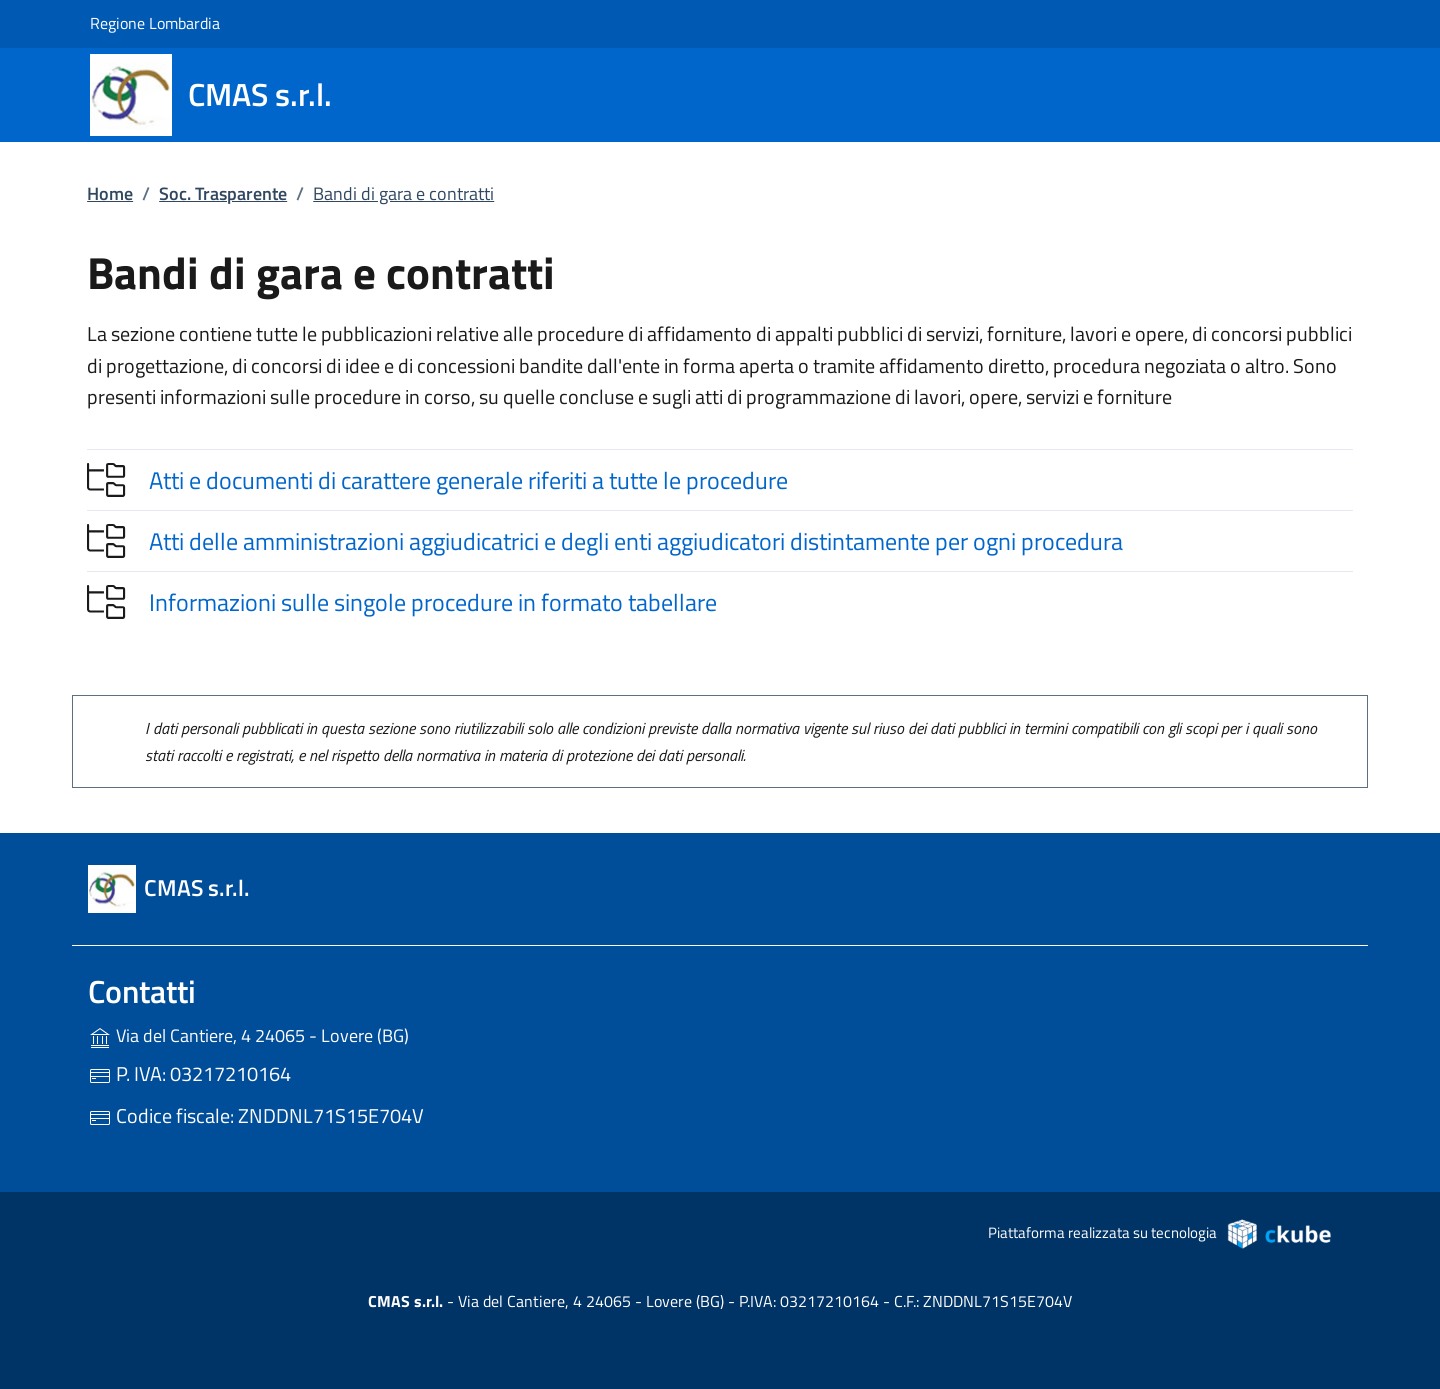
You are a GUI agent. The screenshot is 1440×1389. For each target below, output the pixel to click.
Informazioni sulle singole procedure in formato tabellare (433, 602)
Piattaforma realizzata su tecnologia (1160, 1233)
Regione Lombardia (155, 22)
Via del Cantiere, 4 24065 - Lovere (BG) (290, 1033)
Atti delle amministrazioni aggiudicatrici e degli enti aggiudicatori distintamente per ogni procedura (636, 541)
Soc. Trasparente (223, 193)
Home (110, 193)
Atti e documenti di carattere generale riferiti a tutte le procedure (468, 480)
